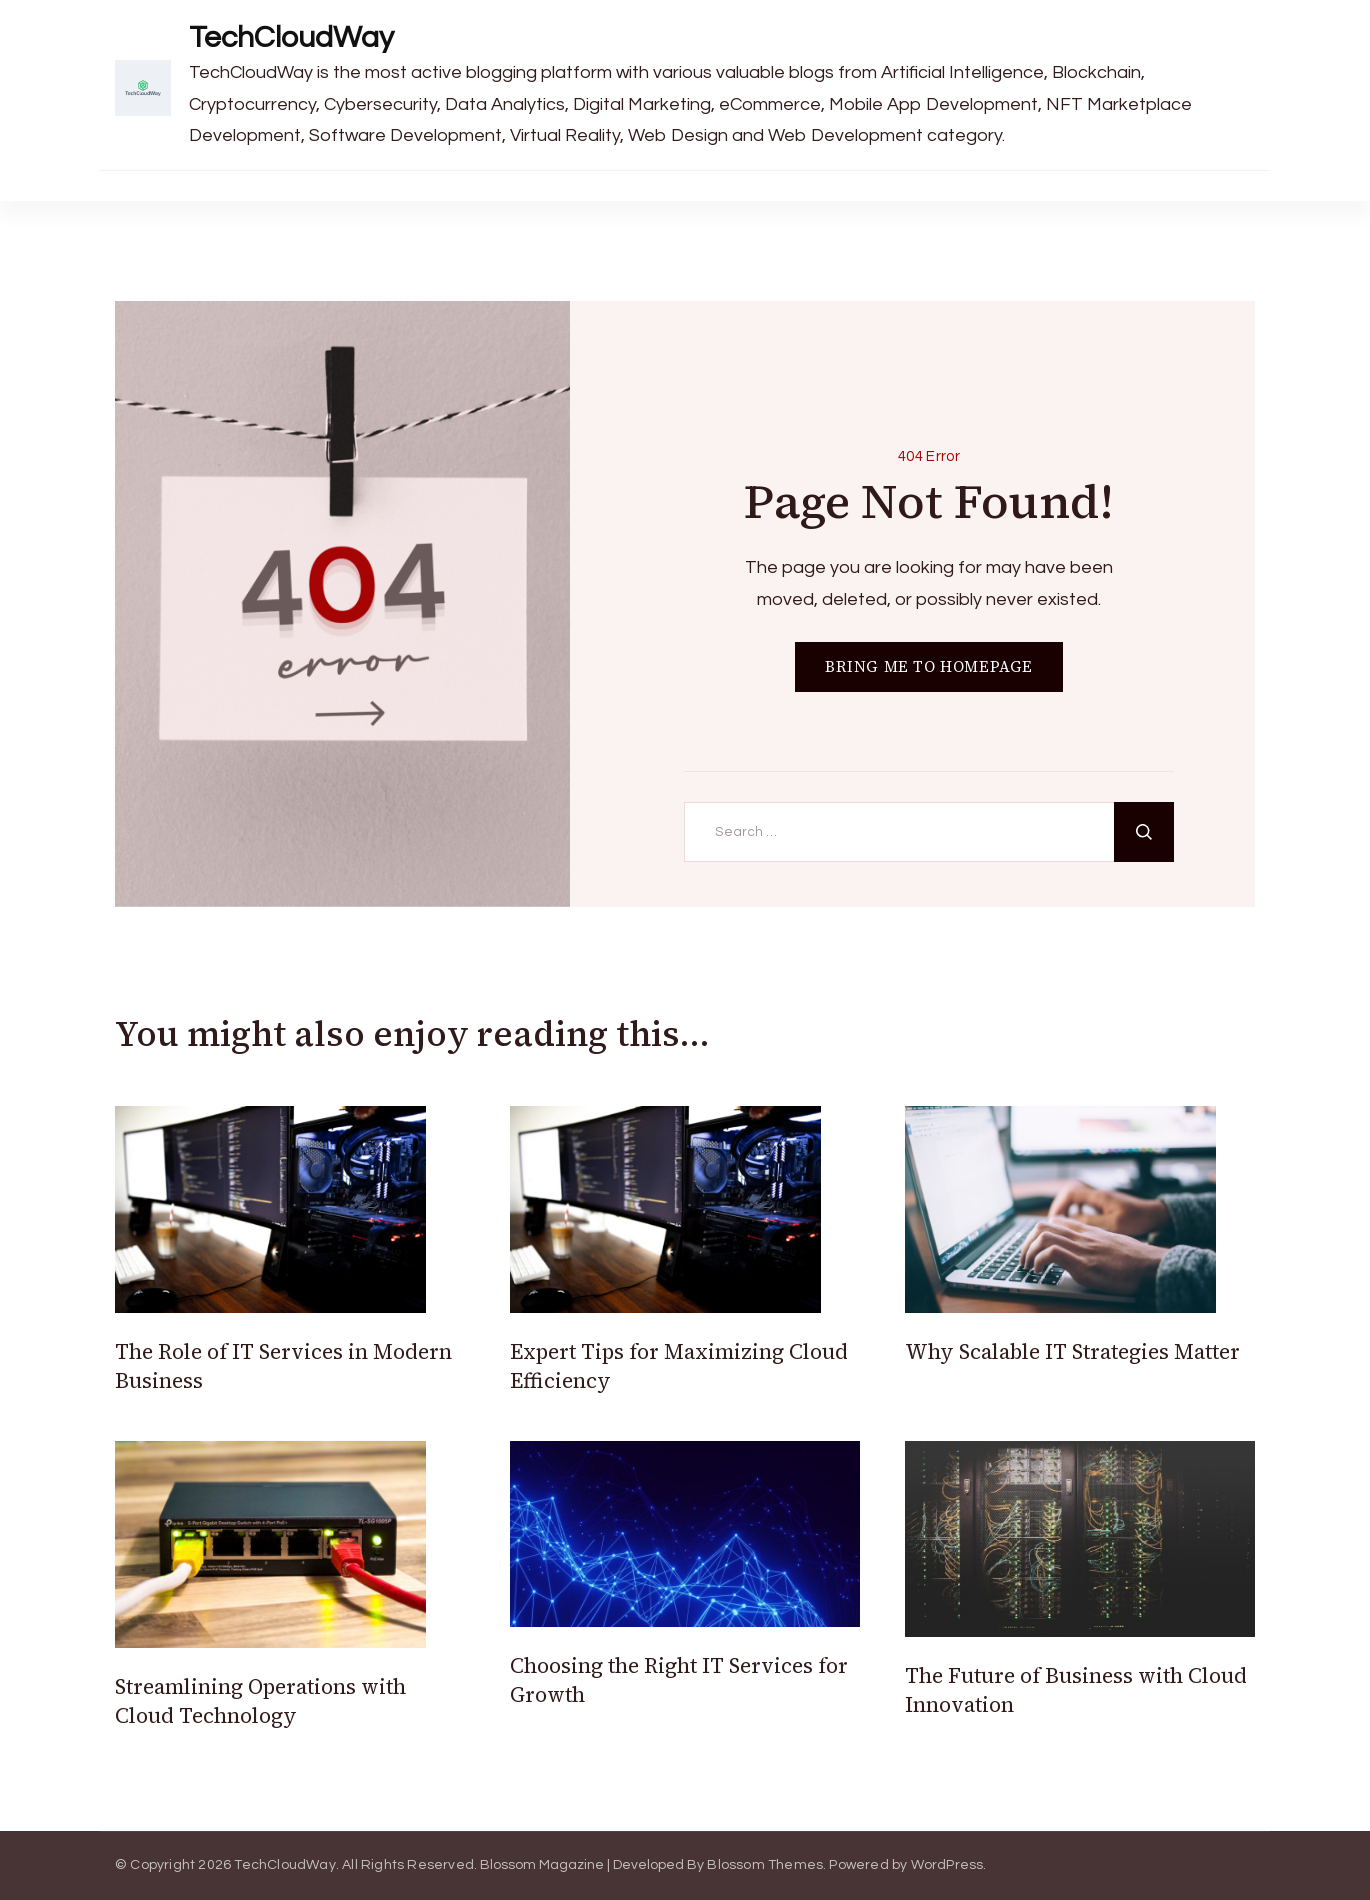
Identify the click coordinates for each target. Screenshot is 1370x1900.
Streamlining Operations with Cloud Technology (260, 1701)
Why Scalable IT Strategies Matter (1072, 1351)
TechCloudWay (291, 37)
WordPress (947, 1865)
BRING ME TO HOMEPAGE (929, 666)
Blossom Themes (765, 1865)
